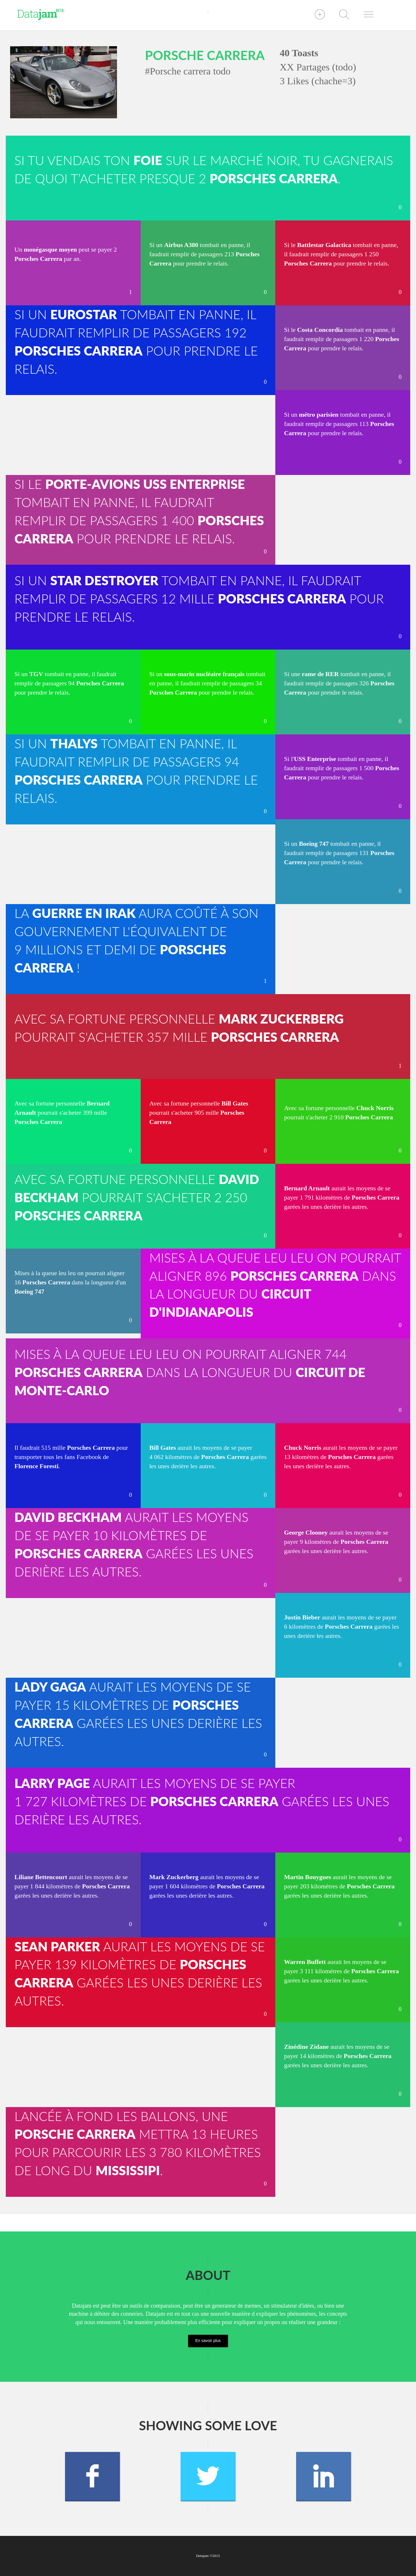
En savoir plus (208, 2340)
